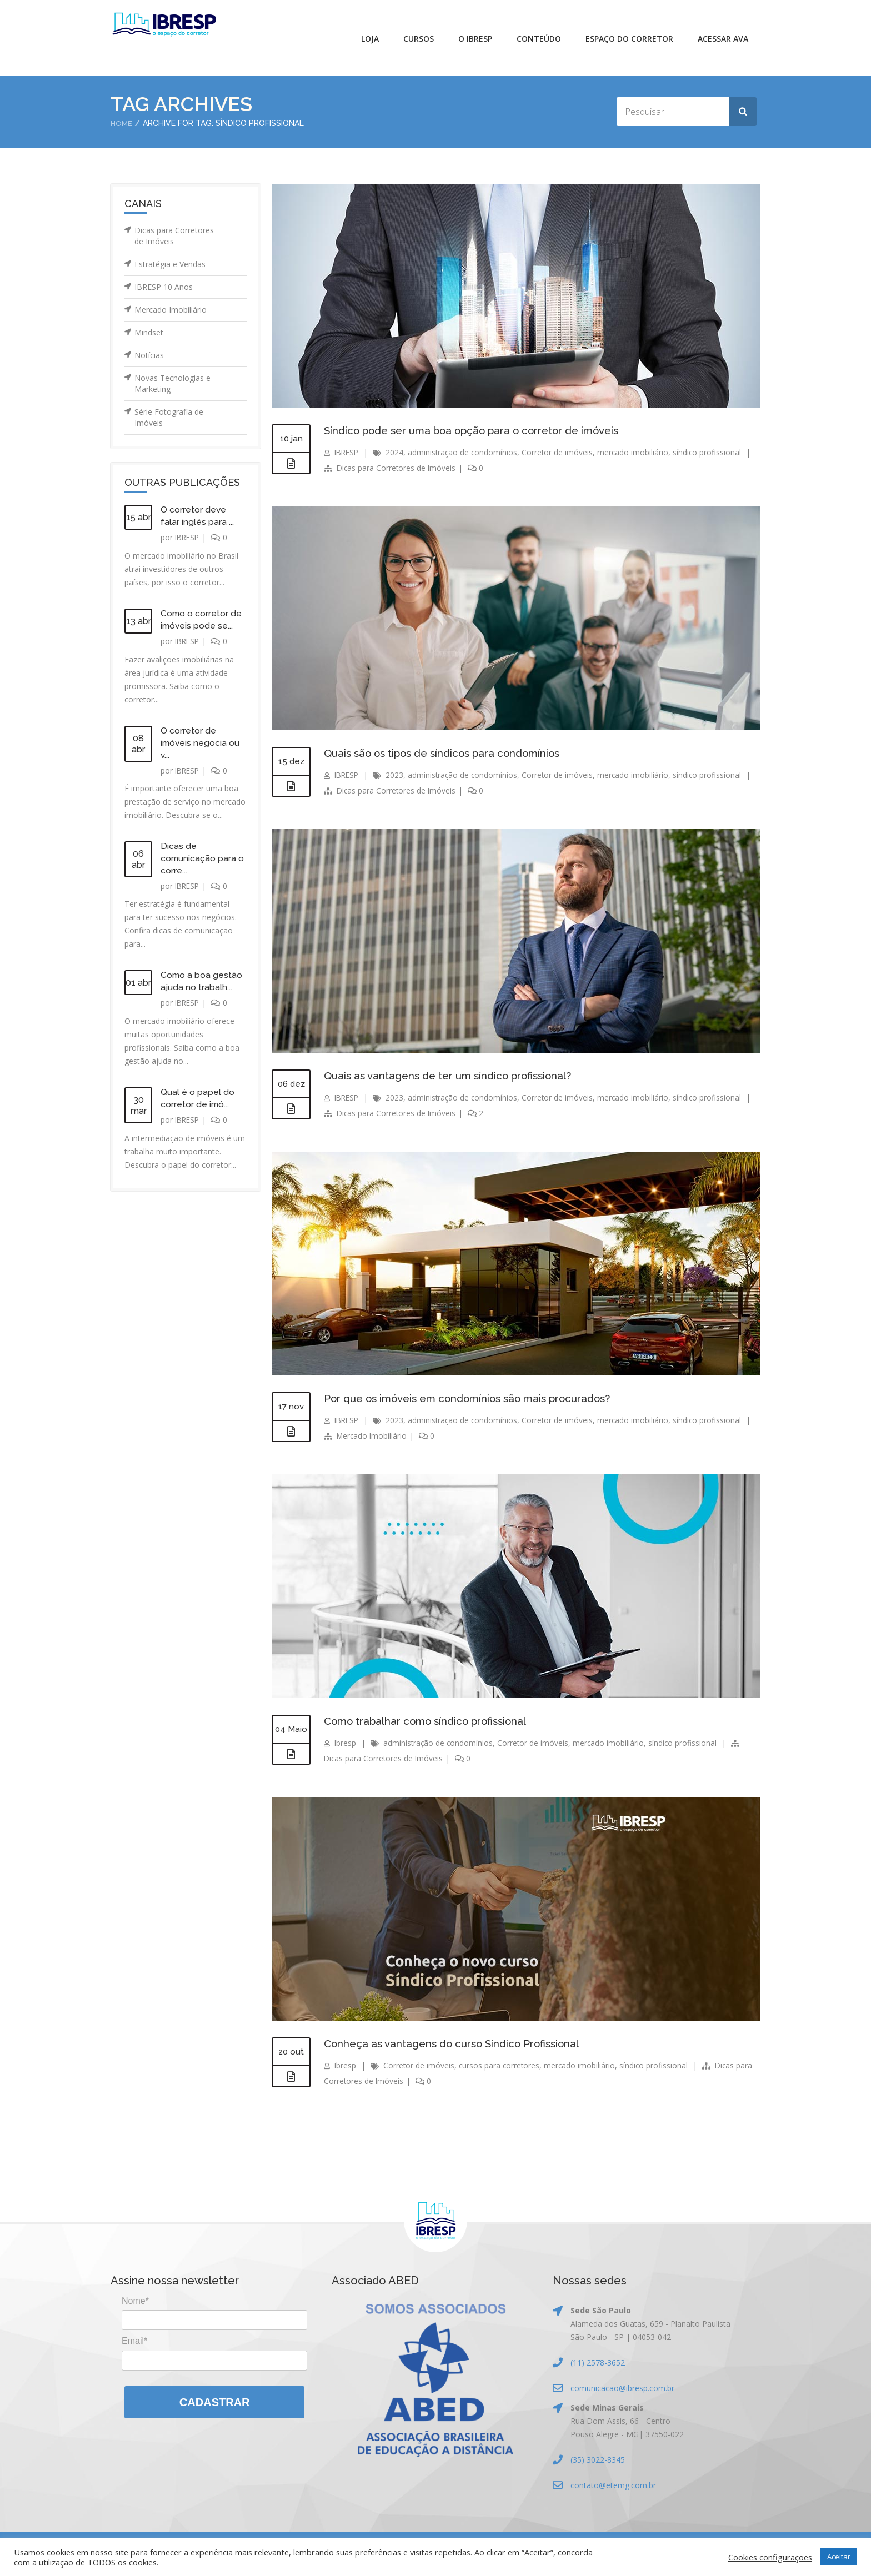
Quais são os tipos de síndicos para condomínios (449, 753)
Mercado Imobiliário (170, 309)
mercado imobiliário (638, 452)
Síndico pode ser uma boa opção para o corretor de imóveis (481, 430)
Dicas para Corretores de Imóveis (174, 236)
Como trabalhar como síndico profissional (431, 1721)
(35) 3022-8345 (597, 2459)
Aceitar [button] (838, 2557)
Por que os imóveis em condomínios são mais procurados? (477, 1398)
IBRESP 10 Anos (163, 287)
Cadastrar (214, 2402)
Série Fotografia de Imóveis (168, 417)
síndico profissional (712, 452)
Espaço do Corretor (629, 38)
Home (122, 123)
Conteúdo (539, 38)
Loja (370, 38)
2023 (397, 775)
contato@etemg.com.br (613, 2485)
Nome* (135, 2301)
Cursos (418, 38)
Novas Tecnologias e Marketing (172, 383)
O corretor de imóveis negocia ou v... (201, 742)
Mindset (148, 332)
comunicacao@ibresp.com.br (622, 2388)
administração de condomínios (466, 452)
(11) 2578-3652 (597, 2362)
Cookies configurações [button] (770, 2557)
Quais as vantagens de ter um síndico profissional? (454, 1075)
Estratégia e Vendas (170, 264)
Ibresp (345, 1743)
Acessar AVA (723, 38)
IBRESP (188, 537)
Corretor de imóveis (562, 452)
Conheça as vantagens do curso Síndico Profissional (459, 2043)
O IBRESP (475, 38)
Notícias (149, 355)
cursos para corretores (501, 2065)
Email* (134, 2341)
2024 (397, 452)
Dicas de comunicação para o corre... (203, 858)
